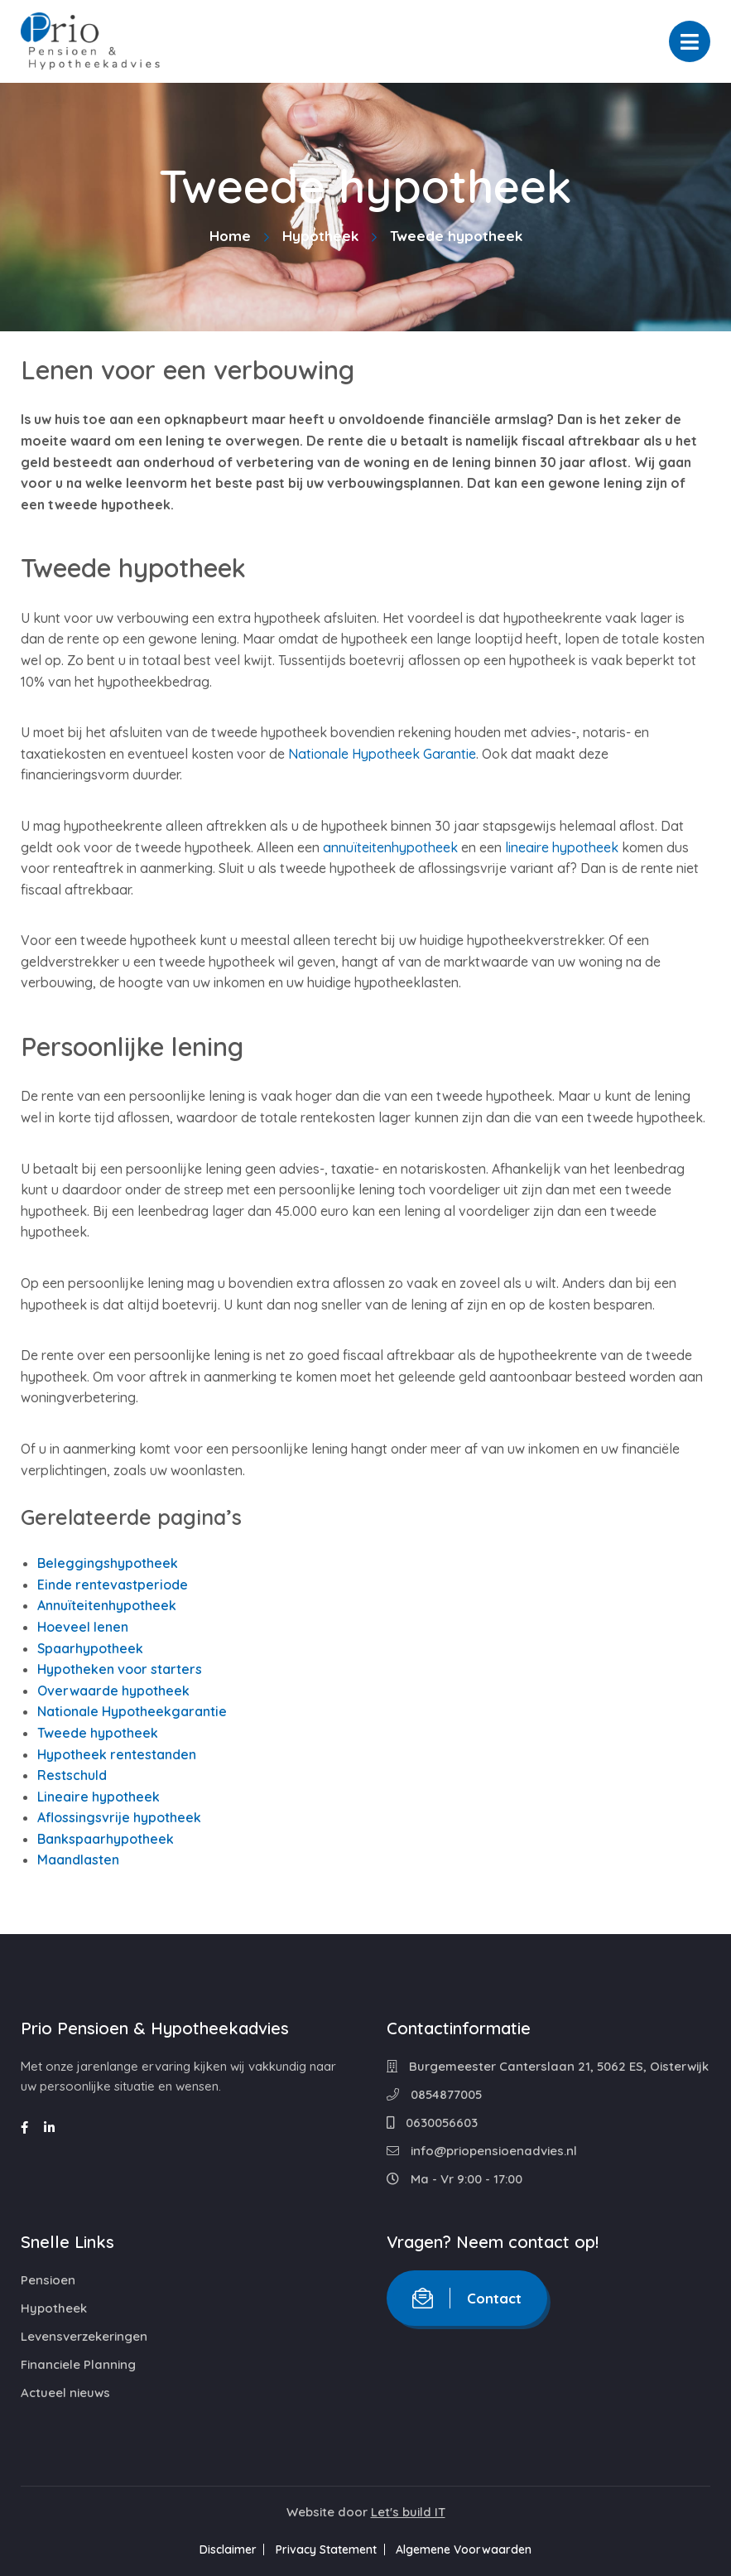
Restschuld (72, 1775)
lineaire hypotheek (561, 847)
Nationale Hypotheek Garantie (382, 753)
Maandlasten (78, 1859)
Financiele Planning (78, 2364)
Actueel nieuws (65, 2392)
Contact (467, 2298)
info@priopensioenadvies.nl (482, 2151)
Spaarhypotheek (90, 1648)
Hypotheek (320, 235)
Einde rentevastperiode (112, 1584)
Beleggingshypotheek (107, 1563)
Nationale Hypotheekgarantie (132, 1711)
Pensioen (48, 2280)
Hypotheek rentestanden (116, 1754)
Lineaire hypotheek (98, 1796)
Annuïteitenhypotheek (106, 1605)
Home (230, 235)
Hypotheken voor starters (119, 1669)
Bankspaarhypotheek (105, 1839)
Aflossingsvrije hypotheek (119, 1817)
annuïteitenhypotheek (390, 847)
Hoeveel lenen (82, 1626)
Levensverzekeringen (84, 2336)
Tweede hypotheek (97, 1733)
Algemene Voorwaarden (473, 2549)
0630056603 (432, 2122)
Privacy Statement (326, 2549)
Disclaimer (219, 2549)
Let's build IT (408, 2512)
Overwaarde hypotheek (113, 1690)
